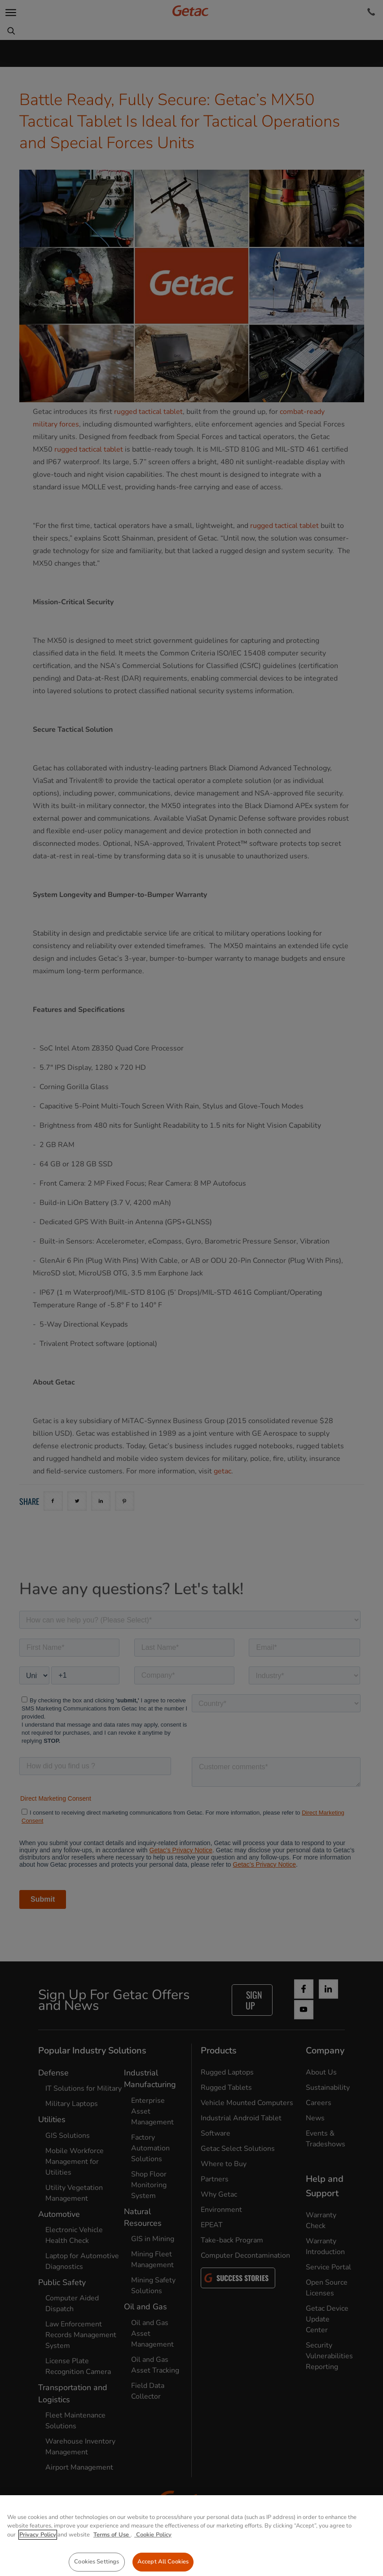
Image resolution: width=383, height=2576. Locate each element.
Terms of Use (112, 2558)
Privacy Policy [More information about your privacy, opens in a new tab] (37, 2558)
